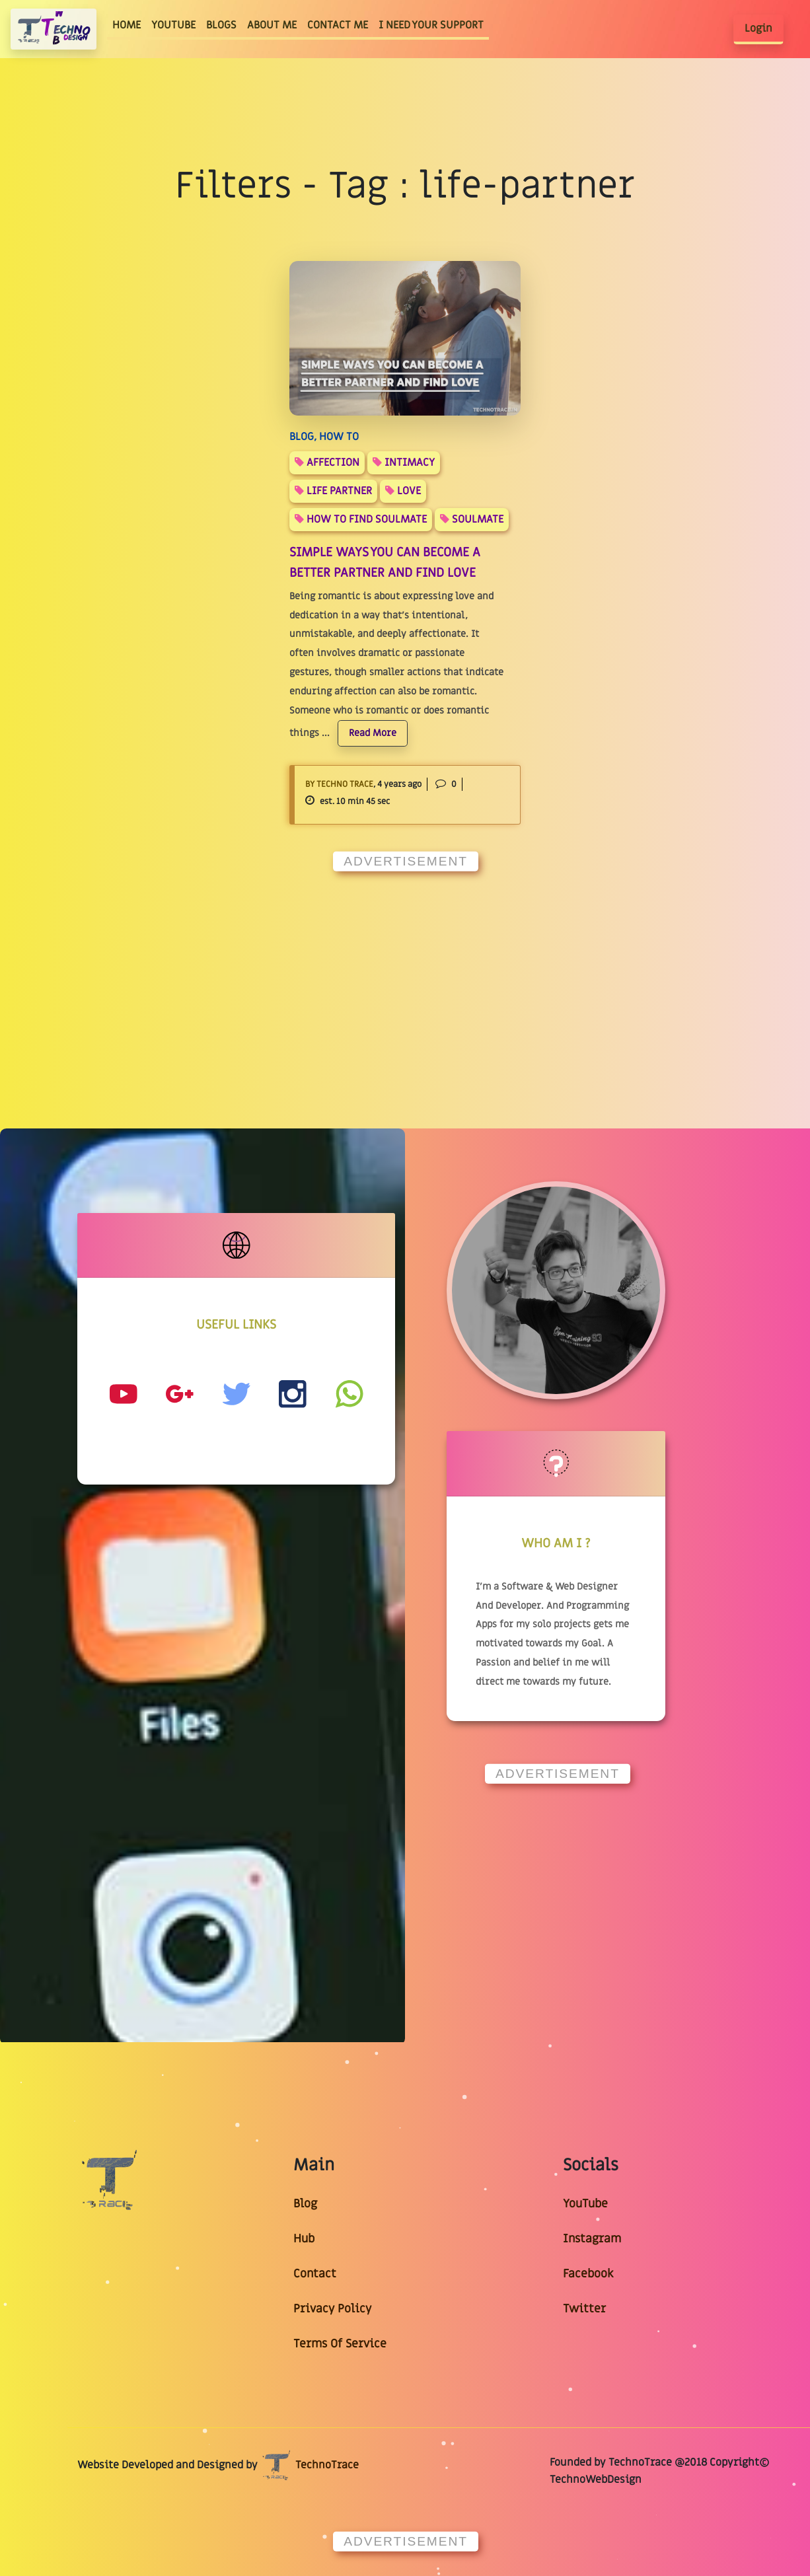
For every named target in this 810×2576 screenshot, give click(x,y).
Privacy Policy (332, 2308)
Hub (303, 2238)
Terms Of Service (340, 2343)
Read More (372, 733)
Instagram (592, 2238)
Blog (305, 2203)
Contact (314, 2273)
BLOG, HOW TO (324, 436)
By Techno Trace (339, 784)
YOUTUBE (173, 25)
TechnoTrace (309, 2465)
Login (758, 28)
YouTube (585, 2203)
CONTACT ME (337, 25)
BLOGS (221, 25)
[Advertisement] (405, 975)
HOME (129, 24)
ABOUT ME (272, 25)
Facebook (588, 2273)
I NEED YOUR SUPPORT (431, 25)
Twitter (584, 2308)
